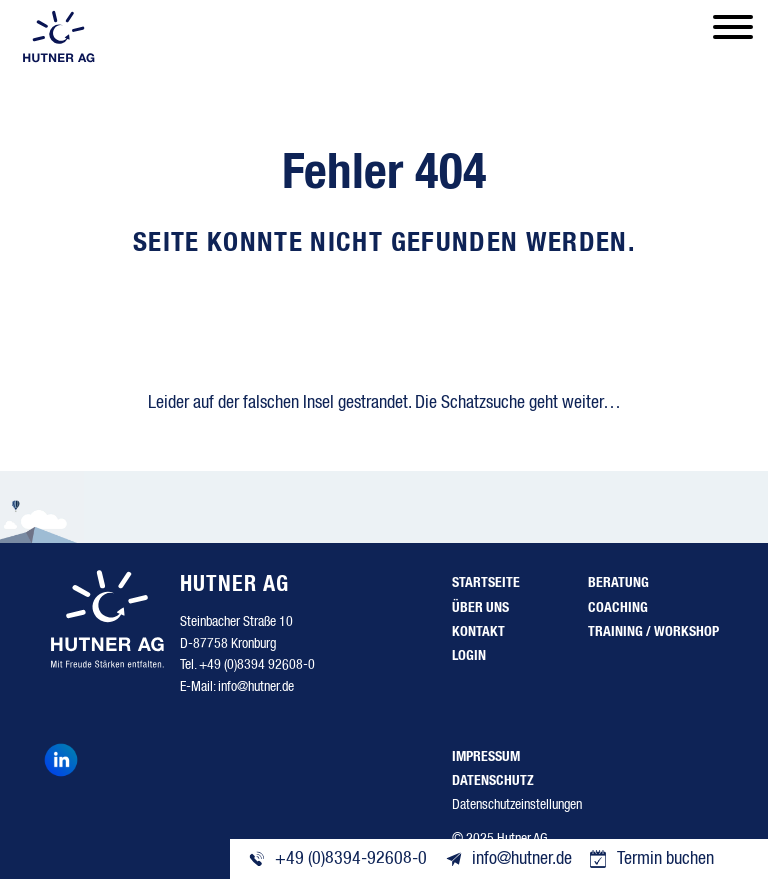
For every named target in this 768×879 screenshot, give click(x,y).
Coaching (618, 608)
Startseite (486, 583)
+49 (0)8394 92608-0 (257, 665)
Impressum (486, 757)
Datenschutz (493, 781)
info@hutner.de (256, 687)
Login (469, 656)
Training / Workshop (653, 632)
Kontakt (478, 632)
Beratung (618, 583)
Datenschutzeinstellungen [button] (517, 805)
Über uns (480, 608)
